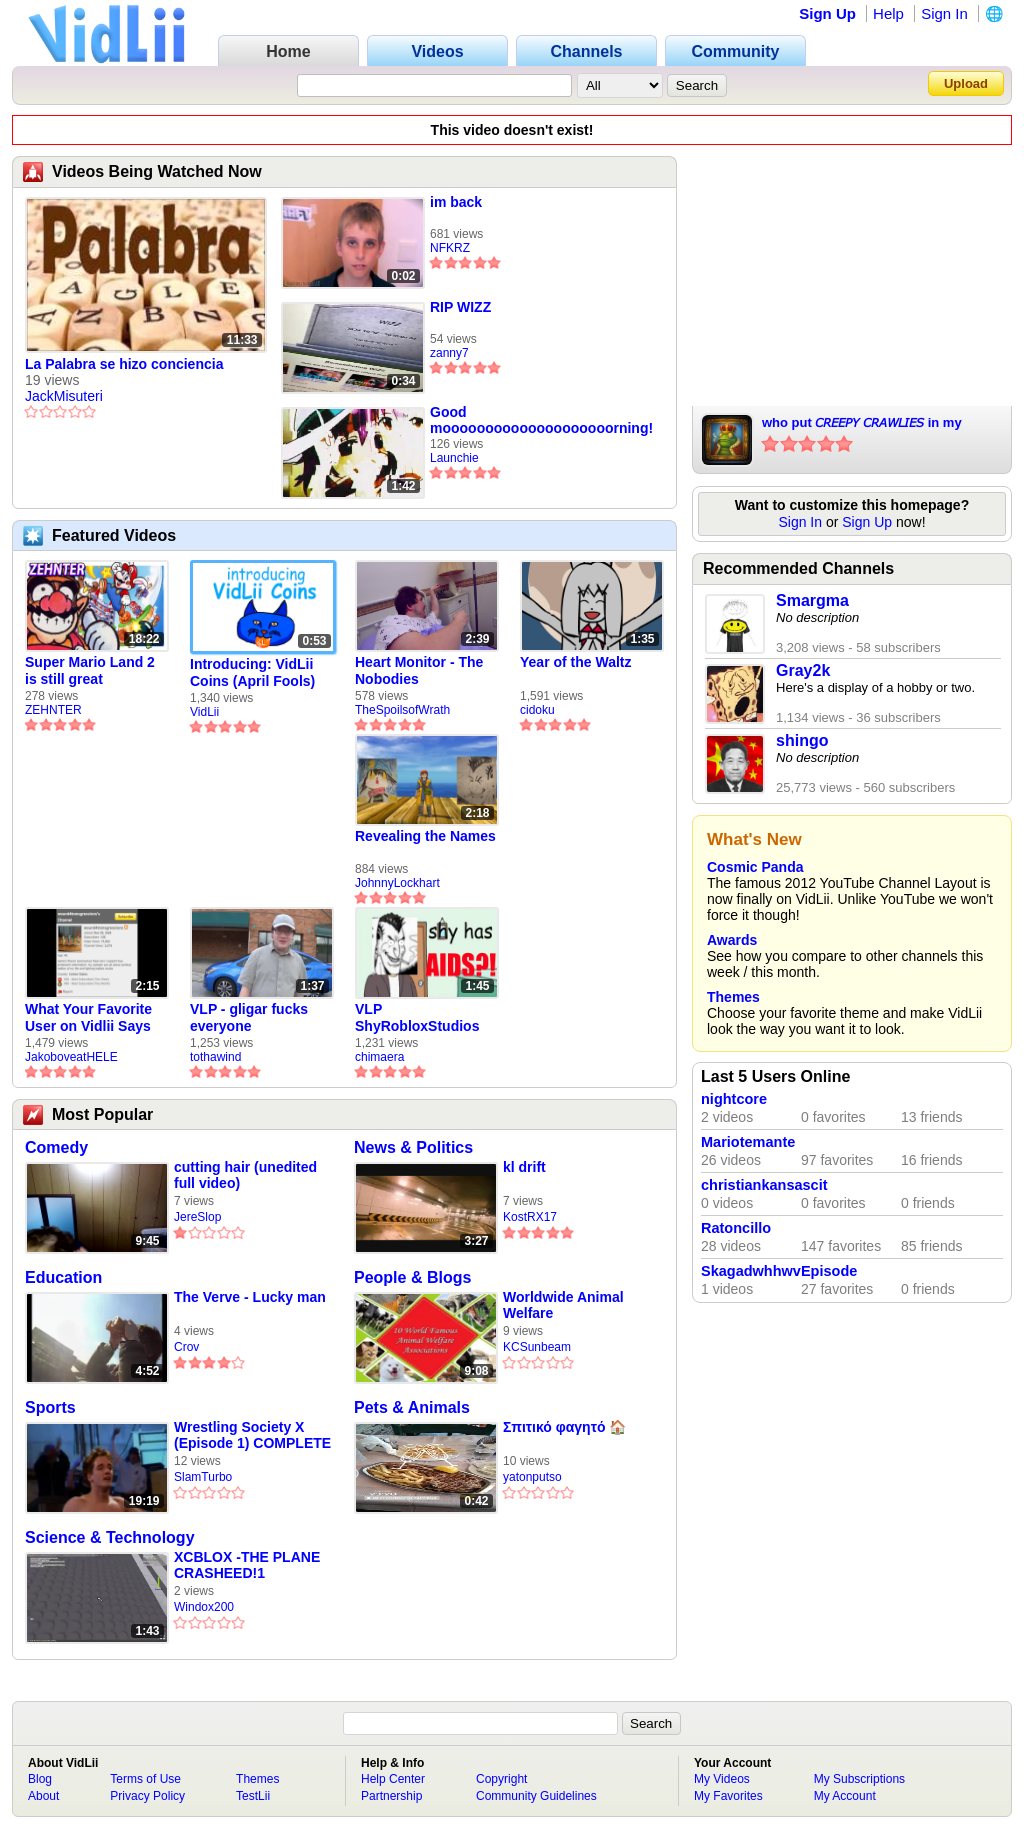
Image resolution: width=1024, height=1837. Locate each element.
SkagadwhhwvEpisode (779, 1271)
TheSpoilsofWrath (402, 710)
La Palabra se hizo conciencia (124, 364)
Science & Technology (110, 1537)
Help (888, 13)
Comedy (56, 1147)
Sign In (944, 13)
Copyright (501, 1779)
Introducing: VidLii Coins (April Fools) (252, 672)
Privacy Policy (147, 1796)
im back (456, 202)
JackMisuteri (64, 396)
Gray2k (803, 670)
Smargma (812, 600)
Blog (40, 1779)
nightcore (734, 1099)
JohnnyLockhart (397, 883)
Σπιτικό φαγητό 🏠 (564, 1427)
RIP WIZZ (460, 307)
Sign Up (827, 13)
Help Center (393, 1779)
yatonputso (532, 1477)
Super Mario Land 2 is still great (90, 670)
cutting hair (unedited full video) (245, 1175)
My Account (845, 1796)
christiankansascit (764, 1185)
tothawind (215, 1057)
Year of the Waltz (576, 662)
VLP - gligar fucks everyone (249, 1017)
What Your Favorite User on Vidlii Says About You (88, 1018)
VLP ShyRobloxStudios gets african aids (417, 1018)
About (43, 1796)
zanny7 (449, 353)
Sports (50, 1407)
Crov (186, 1347)
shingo (802, 740)
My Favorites (728, 1796)
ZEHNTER (53, 710)
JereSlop (197, 1217)
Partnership (391, 1796)
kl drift (524, 1167)
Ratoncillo (736, 1228)
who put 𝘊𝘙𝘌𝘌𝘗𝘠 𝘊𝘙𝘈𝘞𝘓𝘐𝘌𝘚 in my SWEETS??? (862, 424)
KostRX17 (530, 1217)
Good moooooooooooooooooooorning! (541, 420)
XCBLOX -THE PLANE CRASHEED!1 (247, 1565)
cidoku (537, 710)
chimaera (379, 1057)
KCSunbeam (537, 1347)
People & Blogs (412, 1277)
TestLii (253, 1796)
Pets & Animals (412, 1407)
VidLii (204, 712)
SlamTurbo (203, 1477)
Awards (732, 940)
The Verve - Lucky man (250, 1297)
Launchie (454, 458)
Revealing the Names (425, 836)
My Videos (722, 1779)
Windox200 (204, 1607)
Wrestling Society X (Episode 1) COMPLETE (252, 1435)
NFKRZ (450, 248)
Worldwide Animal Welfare (563, 1305)
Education (63, 1277)
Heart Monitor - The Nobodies (419, 670)
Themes (733, 997)
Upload (966, 83)
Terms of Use (145, 1779)
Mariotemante (748, 1142)
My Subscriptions (859, 1779)
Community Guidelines (536, 1796)
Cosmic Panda (755, 867)
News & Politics (413, 1147)
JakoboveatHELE (71, 1057)
